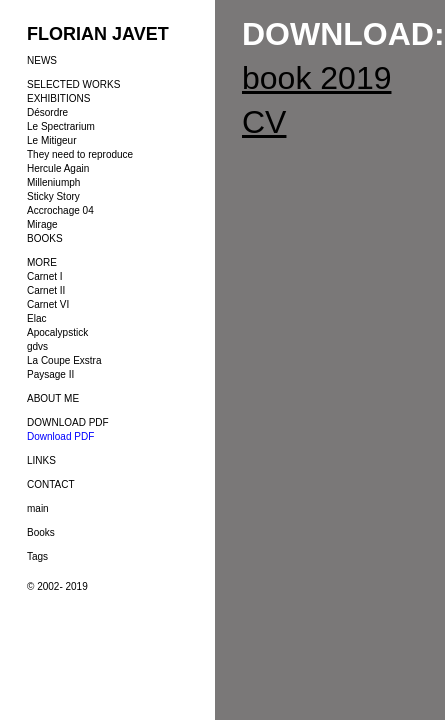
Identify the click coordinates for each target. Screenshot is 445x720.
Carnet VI (48, 304)
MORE (42, 262)
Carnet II (46, 290)
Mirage (42, 224)
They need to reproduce (80, 154)
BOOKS (45, 238)
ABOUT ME (53, 398)
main (38, 508)
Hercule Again (58, 168)
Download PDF (60, 436)
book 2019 (316, 78)
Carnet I (45, 276)
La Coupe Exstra (64, 360)
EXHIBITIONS (58, 98)
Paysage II (50, 374)
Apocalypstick (57, 332)
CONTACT (51, 484)
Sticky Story (53, 196)
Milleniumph (53, 182)
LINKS (41, 460)
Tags (37, 556)
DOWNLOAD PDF (68, 422)
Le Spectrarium (61, 126)
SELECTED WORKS (73, 84)
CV (264, 122)
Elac (36, 318)
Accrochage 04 (60, 210)
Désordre (47, 112)
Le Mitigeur (51, 140)
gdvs (37, 346)
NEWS (42, 60)
